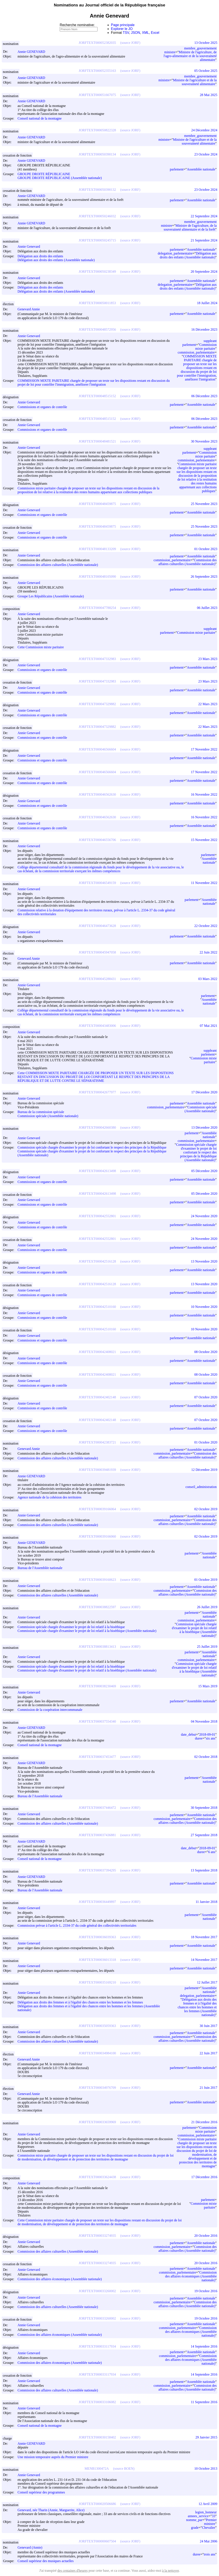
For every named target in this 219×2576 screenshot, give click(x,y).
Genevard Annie (31, 309)
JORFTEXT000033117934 (97, 2346)
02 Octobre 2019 (205, 1509)
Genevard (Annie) (32, 2547)
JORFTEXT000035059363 (97, 2026)
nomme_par (194, 2520)
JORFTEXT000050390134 (97, 154)
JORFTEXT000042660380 (97, 1127)
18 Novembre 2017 (204, 1937)
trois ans (209, 2554)
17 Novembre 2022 (204, 749)
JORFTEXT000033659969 (97, 2122)
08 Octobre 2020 (205, 1352)
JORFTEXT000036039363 (97, 1937)
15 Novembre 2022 (204, 840)
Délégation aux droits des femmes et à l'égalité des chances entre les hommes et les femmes (80, 2002)
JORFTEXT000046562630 (97, 794)
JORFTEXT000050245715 (97, 240)
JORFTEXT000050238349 (97, 271)
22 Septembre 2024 (204, 216)
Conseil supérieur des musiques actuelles (46, 2561)
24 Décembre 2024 (204, 130)
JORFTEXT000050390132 (97, 189)
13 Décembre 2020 (204, 1127)
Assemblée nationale (201, 169)
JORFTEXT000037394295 (97, 1870)
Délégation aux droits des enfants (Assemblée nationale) (56, 260)
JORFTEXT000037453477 (97, 1757)
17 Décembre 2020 (204, 1092)
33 (213, 2516)
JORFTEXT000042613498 (97, 1171)
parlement (176, 169)
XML (145, 32)
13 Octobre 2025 (205, 42)
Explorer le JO (122, 29)
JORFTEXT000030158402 (97, 2437)
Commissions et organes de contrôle (42, 407)
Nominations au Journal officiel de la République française (109, 5)
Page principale (123, 25)
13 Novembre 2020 (204, 1261)
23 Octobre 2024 (205, 154)
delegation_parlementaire (175, 253)
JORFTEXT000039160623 (97, 1579)
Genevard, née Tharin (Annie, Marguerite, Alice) (53, 2510)
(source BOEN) (124, 2468)
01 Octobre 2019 (205, 1579)
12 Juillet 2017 (207, 1982)
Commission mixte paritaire (206, 346)
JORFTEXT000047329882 (97, 704)
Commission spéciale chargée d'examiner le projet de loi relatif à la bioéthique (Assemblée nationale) (87, 1631)
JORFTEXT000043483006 (97, 1025)
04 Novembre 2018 (204, 1721)
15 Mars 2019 (207, 1686)
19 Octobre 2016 (205, 2291)
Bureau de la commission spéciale (41, 1112)
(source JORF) (130, 42)
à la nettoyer (170, 2570)
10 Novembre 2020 (204, 1307)
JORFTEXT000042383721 (97, 1442)
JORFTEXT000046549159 (97, 883)
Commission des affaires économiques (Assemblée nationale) (60, 2279)
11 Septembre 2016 (204, 2402)
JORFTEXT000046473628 (97, 926)
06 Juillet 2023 (207, 608)
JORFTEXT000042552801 (97, 1216)
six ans (210, 1738)
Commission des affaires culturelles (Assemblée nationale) (58, 565)
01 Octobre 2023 (205, 549)
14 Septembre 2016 (204, 2346)
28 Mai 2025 (208, 95)
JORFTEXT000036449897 (97, 1902)
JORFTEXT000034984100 (97, 2053)
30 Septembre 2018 (204, 1807)
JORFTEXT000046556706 (97, 840)
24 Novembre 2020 (204, 1216)
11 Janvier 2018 (206, 1902)
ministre (169, 52)
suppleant (210, 341)
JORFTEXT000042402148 (97, 1397)
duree (199, 1738)
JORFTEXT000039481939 (97, 1470)
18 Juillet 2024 (207, 303)
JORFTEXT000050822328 (97, 130)
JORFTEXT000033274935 (97, 2235)
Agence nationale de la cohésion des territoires (49, 1497)
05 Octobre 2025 (205, 71)
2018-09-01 (207, 1734)
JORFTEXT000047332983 (97, 659)
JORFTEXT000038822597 (97, 1607)
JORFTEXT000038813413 (97, 1646)
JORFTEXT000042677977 (97, 1092)
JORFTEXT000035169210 (97, 1982)
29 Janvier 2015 (206, 2437)
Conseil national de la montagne (40, 118)
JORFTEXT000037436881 (97, 1835)
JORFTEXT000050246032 (97, 216)
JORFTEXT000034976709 (97, 2087)
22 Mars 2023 (207, 704)
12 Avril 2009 (207, 2504)
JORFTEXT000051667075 (97, 95)
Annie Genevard (31, 246)
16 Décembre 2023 (204, 329)
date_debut (188, 1734)
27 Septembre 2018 (204, 1835)
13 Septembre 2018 (204, 1870)
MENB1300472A (96, 2468)
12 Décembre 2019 (204, 1470)
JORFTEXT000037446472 (97, 1807)
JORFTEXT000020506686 (97, 2504)
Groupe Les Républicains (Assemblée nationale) (51, 596)
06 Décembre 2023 (204, 396)
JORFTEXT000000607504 (97, 2541)
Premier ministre (210, 2522)
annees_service (198, 2516)
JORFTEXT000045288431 (97, 979)
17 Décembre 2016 (204, 2177)
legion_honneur (206, 2512)
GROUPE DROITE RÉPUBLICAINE (44, 174)
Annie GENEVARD (33, 51)
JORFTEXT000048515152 (97, 396)
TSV (126, 32)
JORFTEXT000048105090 (97, 576)
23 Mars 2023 (207, 659)
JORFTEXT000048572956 (97, 329)
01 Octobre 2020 (205, 1442)
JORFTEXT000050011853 (97, 303)
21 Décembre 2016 (204, 2122)
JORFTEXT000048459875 (97, 504)
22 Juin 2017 (208, 2053)
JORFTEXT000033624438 (97, 2177)
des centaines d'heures (72, 2570)
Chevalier (208, 2527)
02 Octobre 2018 (205, 1757)
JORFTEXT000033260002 (97, 2291)
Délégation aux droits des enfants (40, 256)
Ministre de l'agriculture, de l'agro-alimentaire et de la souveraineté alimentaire (190, 56)
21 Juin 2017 (208, 2087)
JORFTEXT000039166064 (97, 1509)
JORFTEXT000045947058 (97, 952)
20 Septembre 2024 (204, 271)
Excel (155, 32)
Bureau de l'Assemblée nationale (40, 1568)
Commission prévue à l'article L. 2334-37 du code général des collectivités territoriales (77, 1925)
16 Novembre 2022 (204, 794)
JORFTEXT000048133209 (97, 549)
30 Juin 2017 (208, 2026)
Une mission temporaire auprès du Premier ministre (53, 2457)
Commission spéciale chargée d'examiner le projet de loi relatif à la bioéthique (71, 1627)
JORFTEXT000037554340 (97, 1721)
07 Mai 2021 (208, 1025)
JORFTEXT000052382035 (97, 42)
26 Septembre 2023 (204, 576)
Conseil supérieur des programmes (41, 2492)
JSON (135, 32)
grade (195, 2527)
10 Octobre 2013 (205, 2468)
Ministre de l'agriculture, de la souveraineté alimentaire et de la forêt (190, 227)
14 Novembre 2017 (204, 1960)
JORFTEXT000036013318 (97, 1960)
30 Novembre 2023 (204, 441)
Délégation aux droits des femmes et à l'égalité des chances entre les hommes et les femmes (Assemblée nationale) (197, 2007)
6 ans (211, 1852)
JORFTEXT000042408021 (97, 1352)
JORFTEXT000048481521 (97, 441)
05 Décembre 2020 (204, 1171)
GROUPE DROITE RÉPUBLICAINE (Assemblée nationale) (60, 178)
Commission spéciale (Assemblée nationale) (48, 1116)
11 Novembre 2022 (204, 883)
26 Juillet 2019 (207, 1607)
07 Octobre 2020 (205, 1397)
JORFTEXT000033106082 (97, 2402)
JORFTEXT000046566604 (97, 749)
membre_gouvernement (200, 48)
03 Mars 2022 (207, 979)
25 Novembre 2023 (204, 504)
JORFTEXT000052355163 (97, 71)
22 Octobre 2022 (205, 926)
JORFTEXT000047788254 (97, 608)
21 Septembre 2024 (204, 240)
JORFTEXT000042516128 (97, 1261)
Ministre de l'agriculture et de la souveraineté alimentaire (195, 82)
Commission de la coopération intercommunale (50, 1710)
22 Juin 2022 (208, 952)
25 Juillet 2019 (207, 1646)
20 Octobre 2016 (205, 2235)
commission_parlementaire (196, 352)
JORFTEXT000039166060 (97, 1536)
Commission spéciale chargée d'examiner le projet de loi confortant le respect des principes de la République (92, 1147)
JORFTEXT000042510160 (97, 1307)
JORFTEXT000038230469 (97, 1686)
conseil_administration (201, 1487)
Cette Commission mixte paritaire (41, 647)
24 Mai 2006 (208, 2541)
